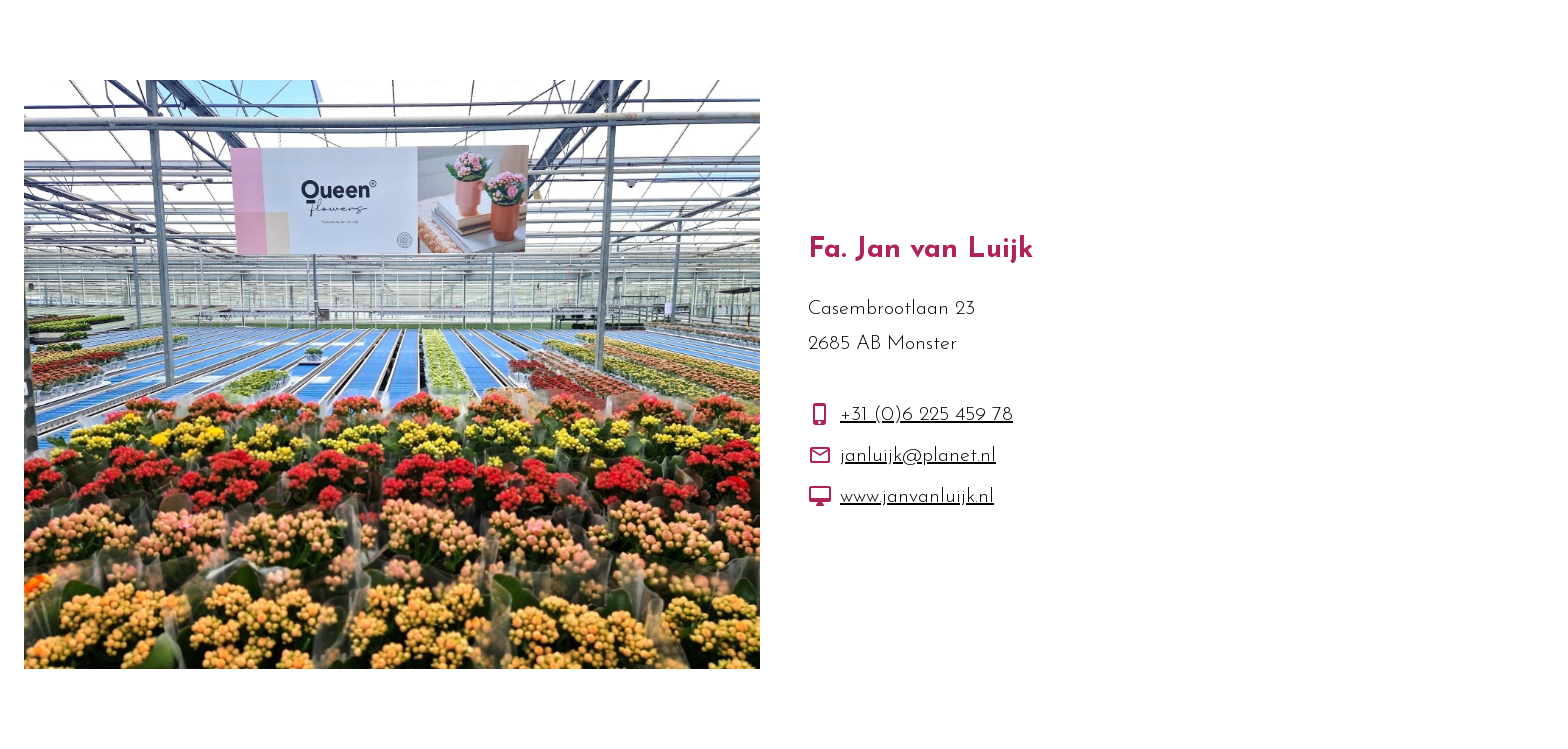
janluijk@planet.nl (918, 456)
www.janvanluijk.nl (917, 497)
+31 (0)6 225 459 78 (926, 415)
